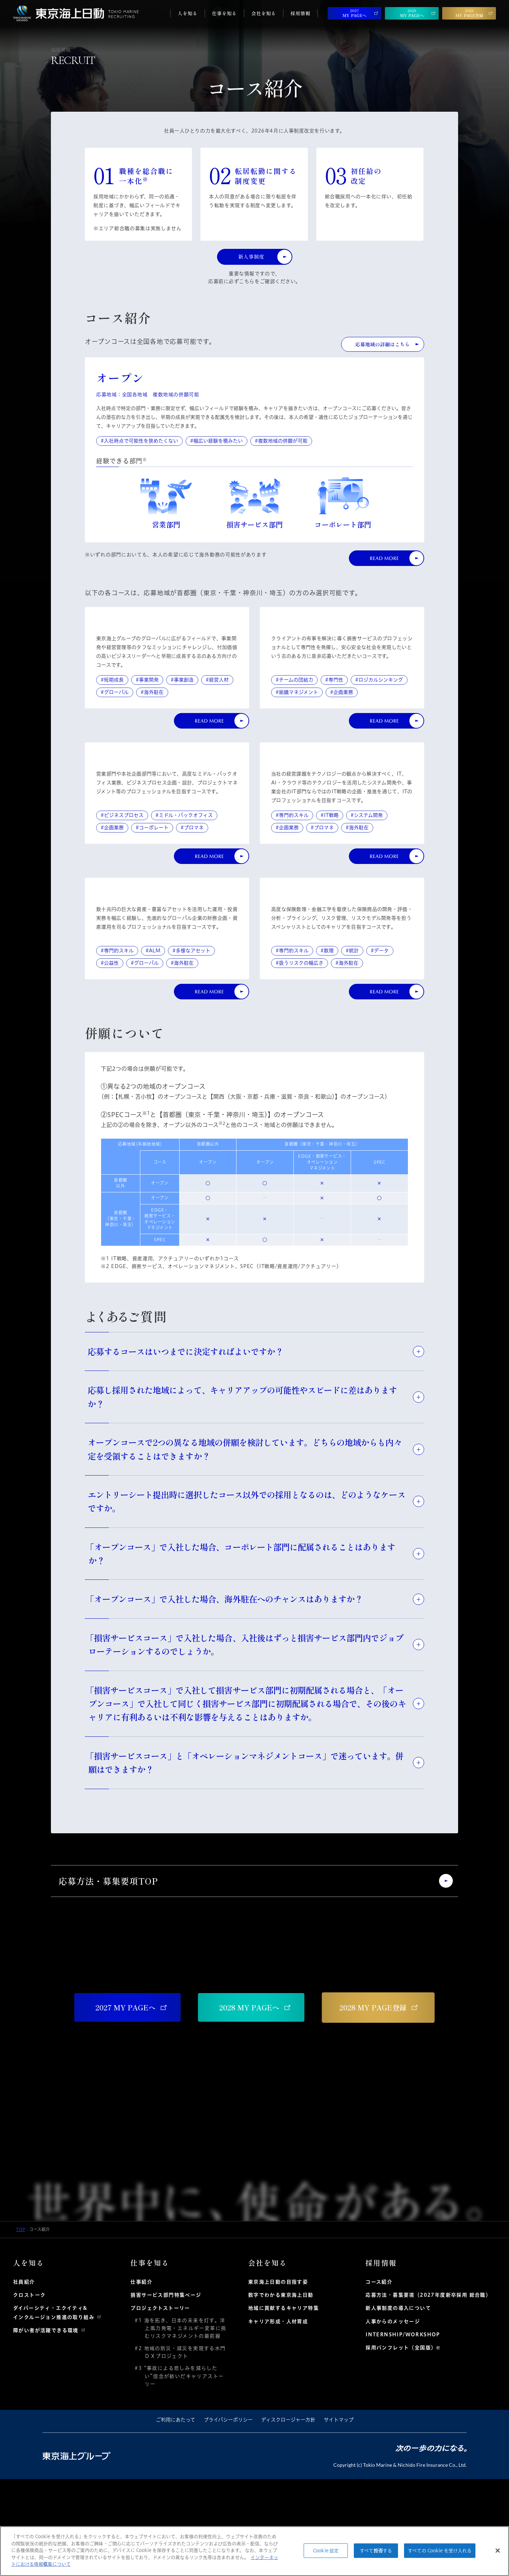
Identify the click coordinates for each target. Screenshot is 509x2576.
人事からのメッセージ (392, 2418)
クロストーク (29, 2392)
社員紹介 (24, 2379)
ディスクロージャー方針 (288, 2516)
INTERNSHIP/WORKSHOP (402, 2431)
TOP (20, 2326)
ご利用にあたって (175, 2516)
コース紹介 (378, 2379)
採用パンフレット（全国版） (400, 2444)
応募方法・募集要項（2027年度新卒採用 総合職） (428, 2392)
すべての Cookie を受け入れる (440, 2550)
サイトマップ (338, 2516)
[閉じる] (497, 2550)
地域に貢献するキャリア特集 (283, 2405)
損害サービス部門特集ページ (165, 2392)
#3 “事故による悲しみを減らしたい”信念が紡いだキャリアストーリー (182, 2473)
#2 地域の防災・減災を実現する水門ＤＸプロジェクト (183, 2449)
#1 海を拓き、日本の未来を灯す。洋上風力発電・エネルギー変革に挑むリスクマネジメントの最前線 (183, 2425)
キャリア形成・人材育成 (278, 2418)
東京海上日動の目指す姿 (278, 2379)
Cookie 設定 (326, 2550)
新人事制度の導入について (398, 2405)
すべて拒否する (376, 2550)
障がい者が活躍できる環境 (45, 2427)
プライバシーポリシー (228, 2516)
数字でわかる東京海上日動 (281, 2392)
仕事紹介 (141, 2379)
